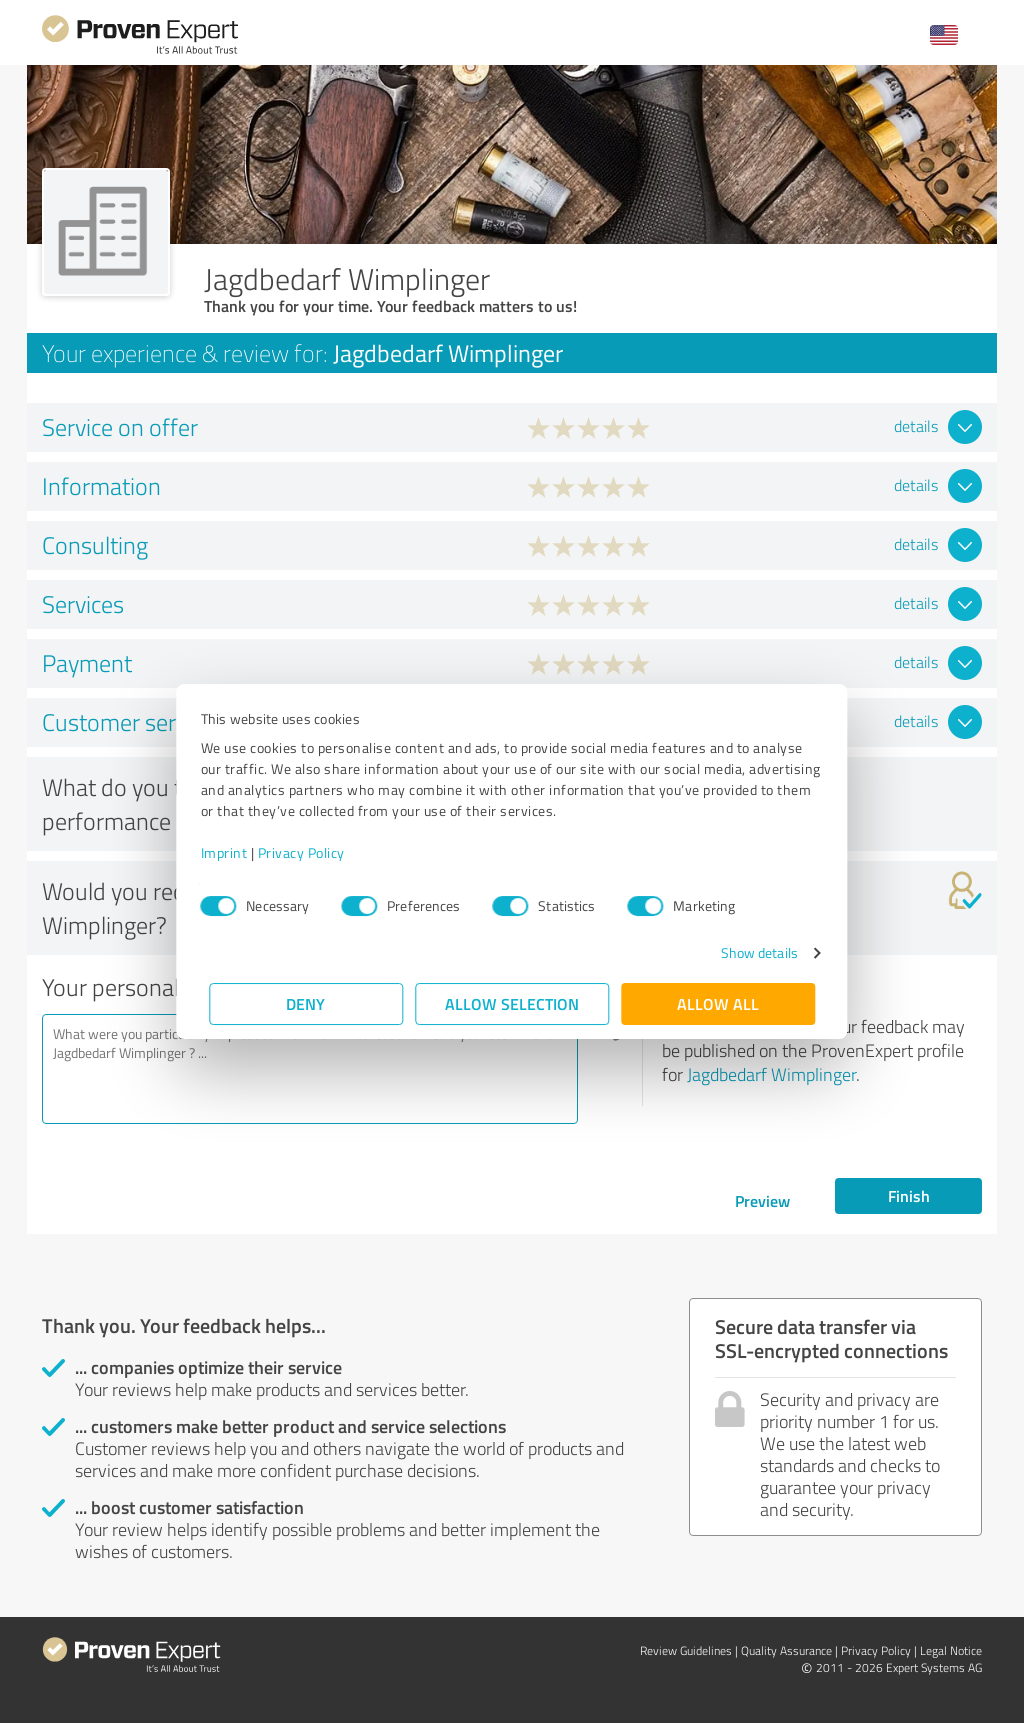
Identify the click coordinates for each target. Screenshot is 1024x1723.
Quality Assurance (786, 1650)
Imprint (232, 852)
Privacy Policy (309, 852)
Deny (306, 1003)
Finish (909, 1195)
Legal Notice (951, 1650)
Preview (762, 1200)
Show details (750, 952)
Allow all (718, 1003)
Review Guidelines (686, 1650)
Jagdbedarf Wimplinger (771, 1074)
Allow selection (512, 1003)
